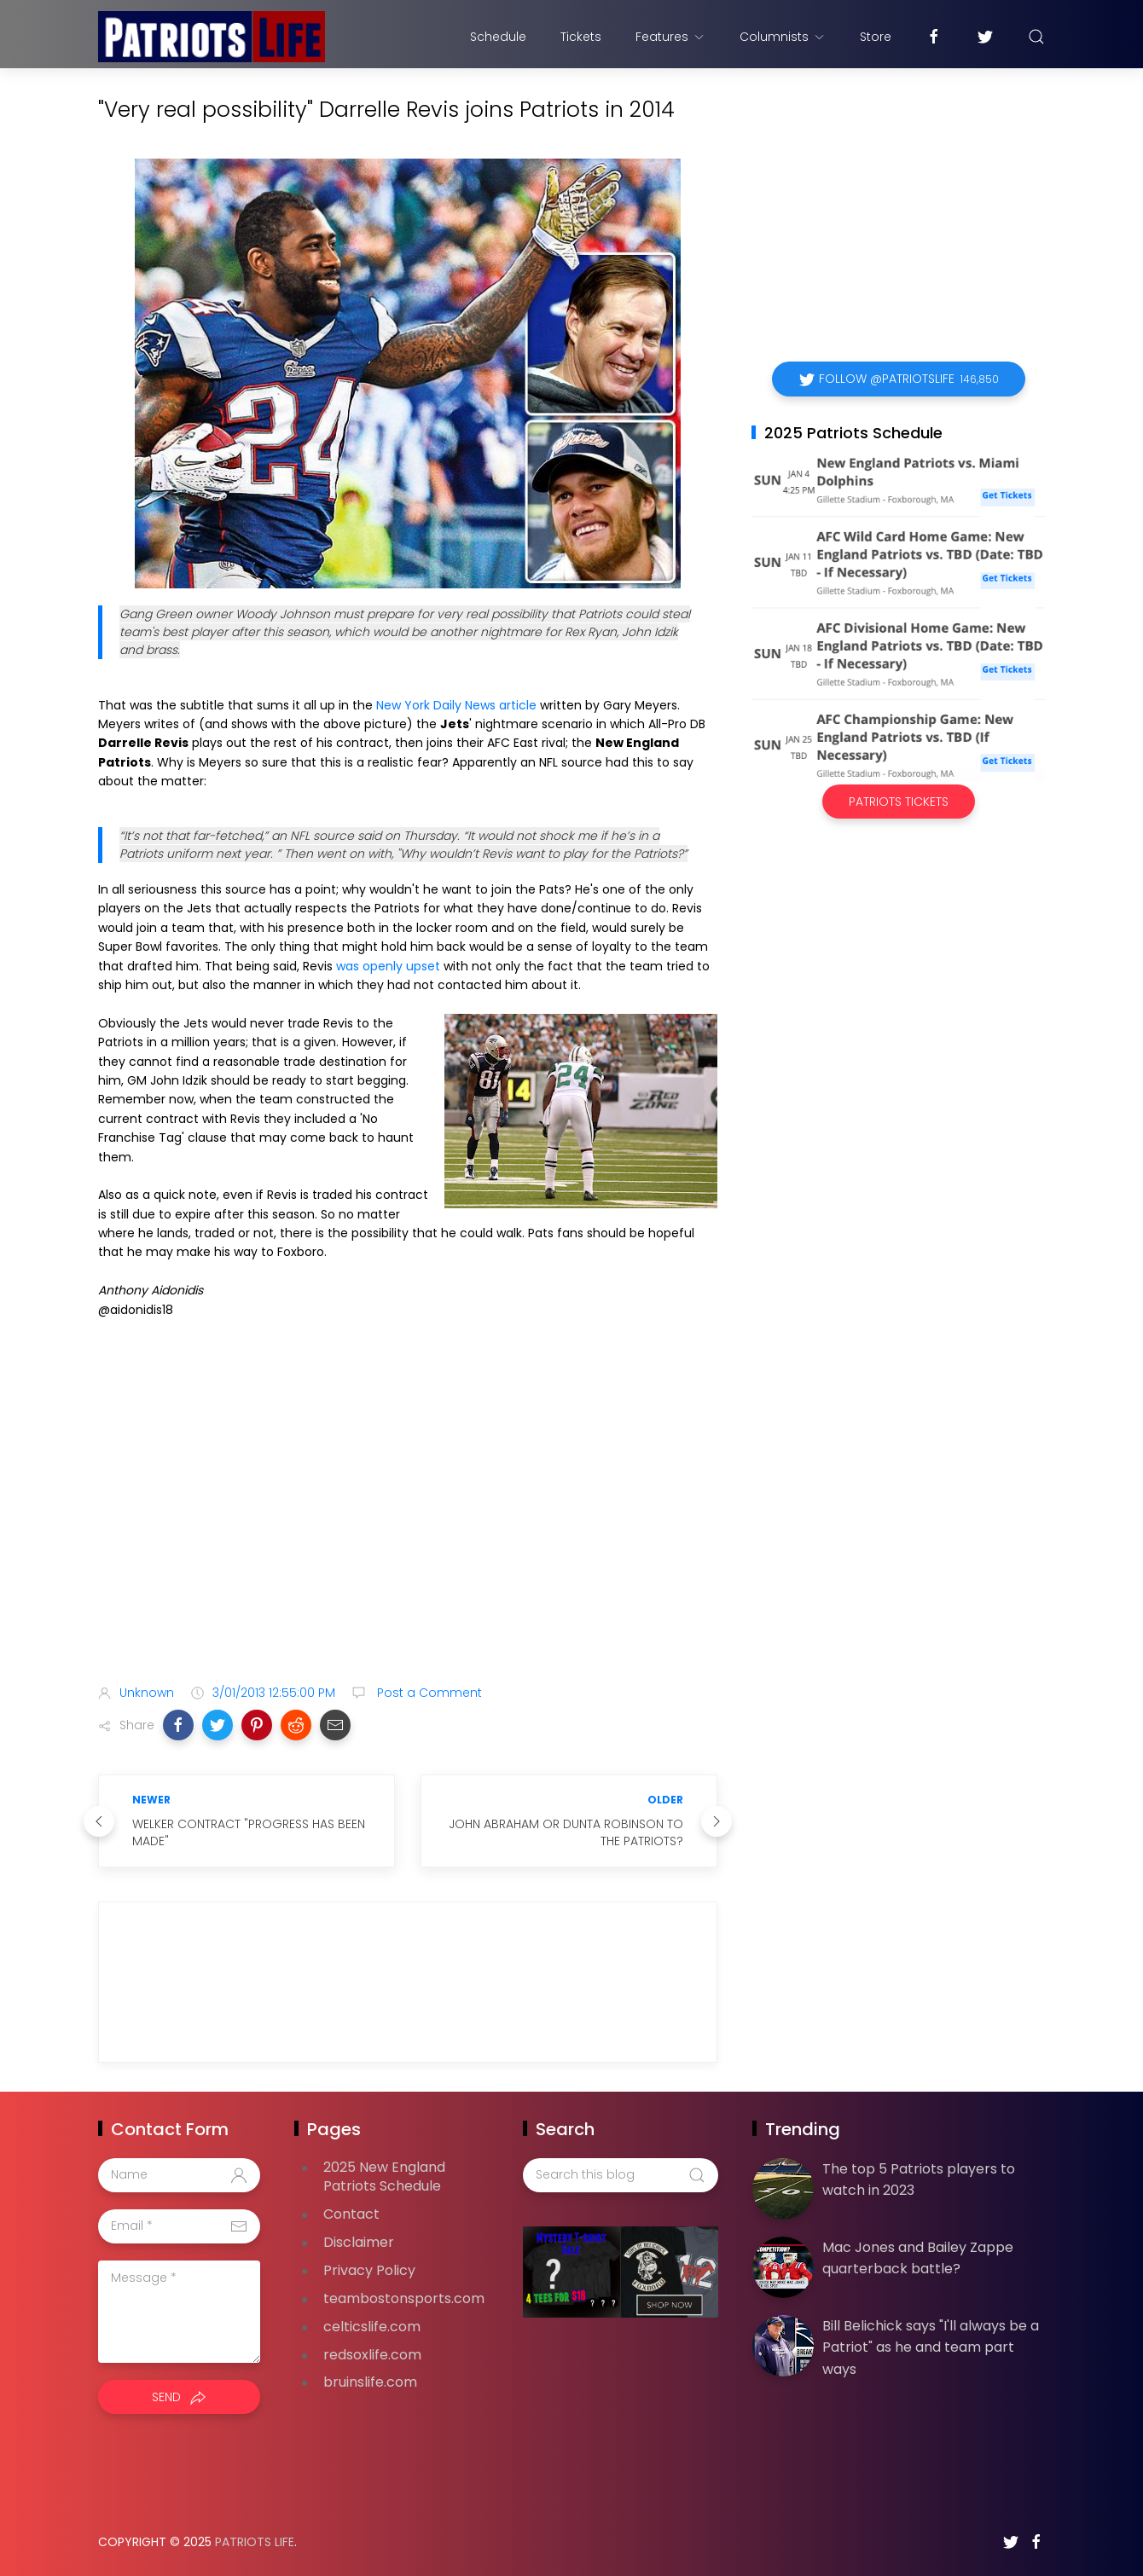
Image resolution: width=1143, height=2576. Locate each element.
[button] (178, 1725)
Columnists (783, 36)
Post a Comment (428, 1692)
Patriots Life (254, 2541)
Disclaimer (358, 2242)
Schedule (498, 36)
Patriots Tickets (899, 801)
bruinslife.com (370, 2382)
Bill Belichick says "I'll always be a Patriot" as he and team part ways (930, 2347)
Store (875, 36)
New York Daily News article (456, 705)
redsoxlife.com (372, 2355)
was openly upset (388, 966)
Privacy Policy (369, 2270)
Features (670, 36)
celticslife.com (372, 2326)
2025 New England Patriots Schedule (384, 2177)
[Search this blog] (620, 2175)
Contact (351, 2214)
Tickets (580, 36)
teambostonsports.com (403, 2298)
